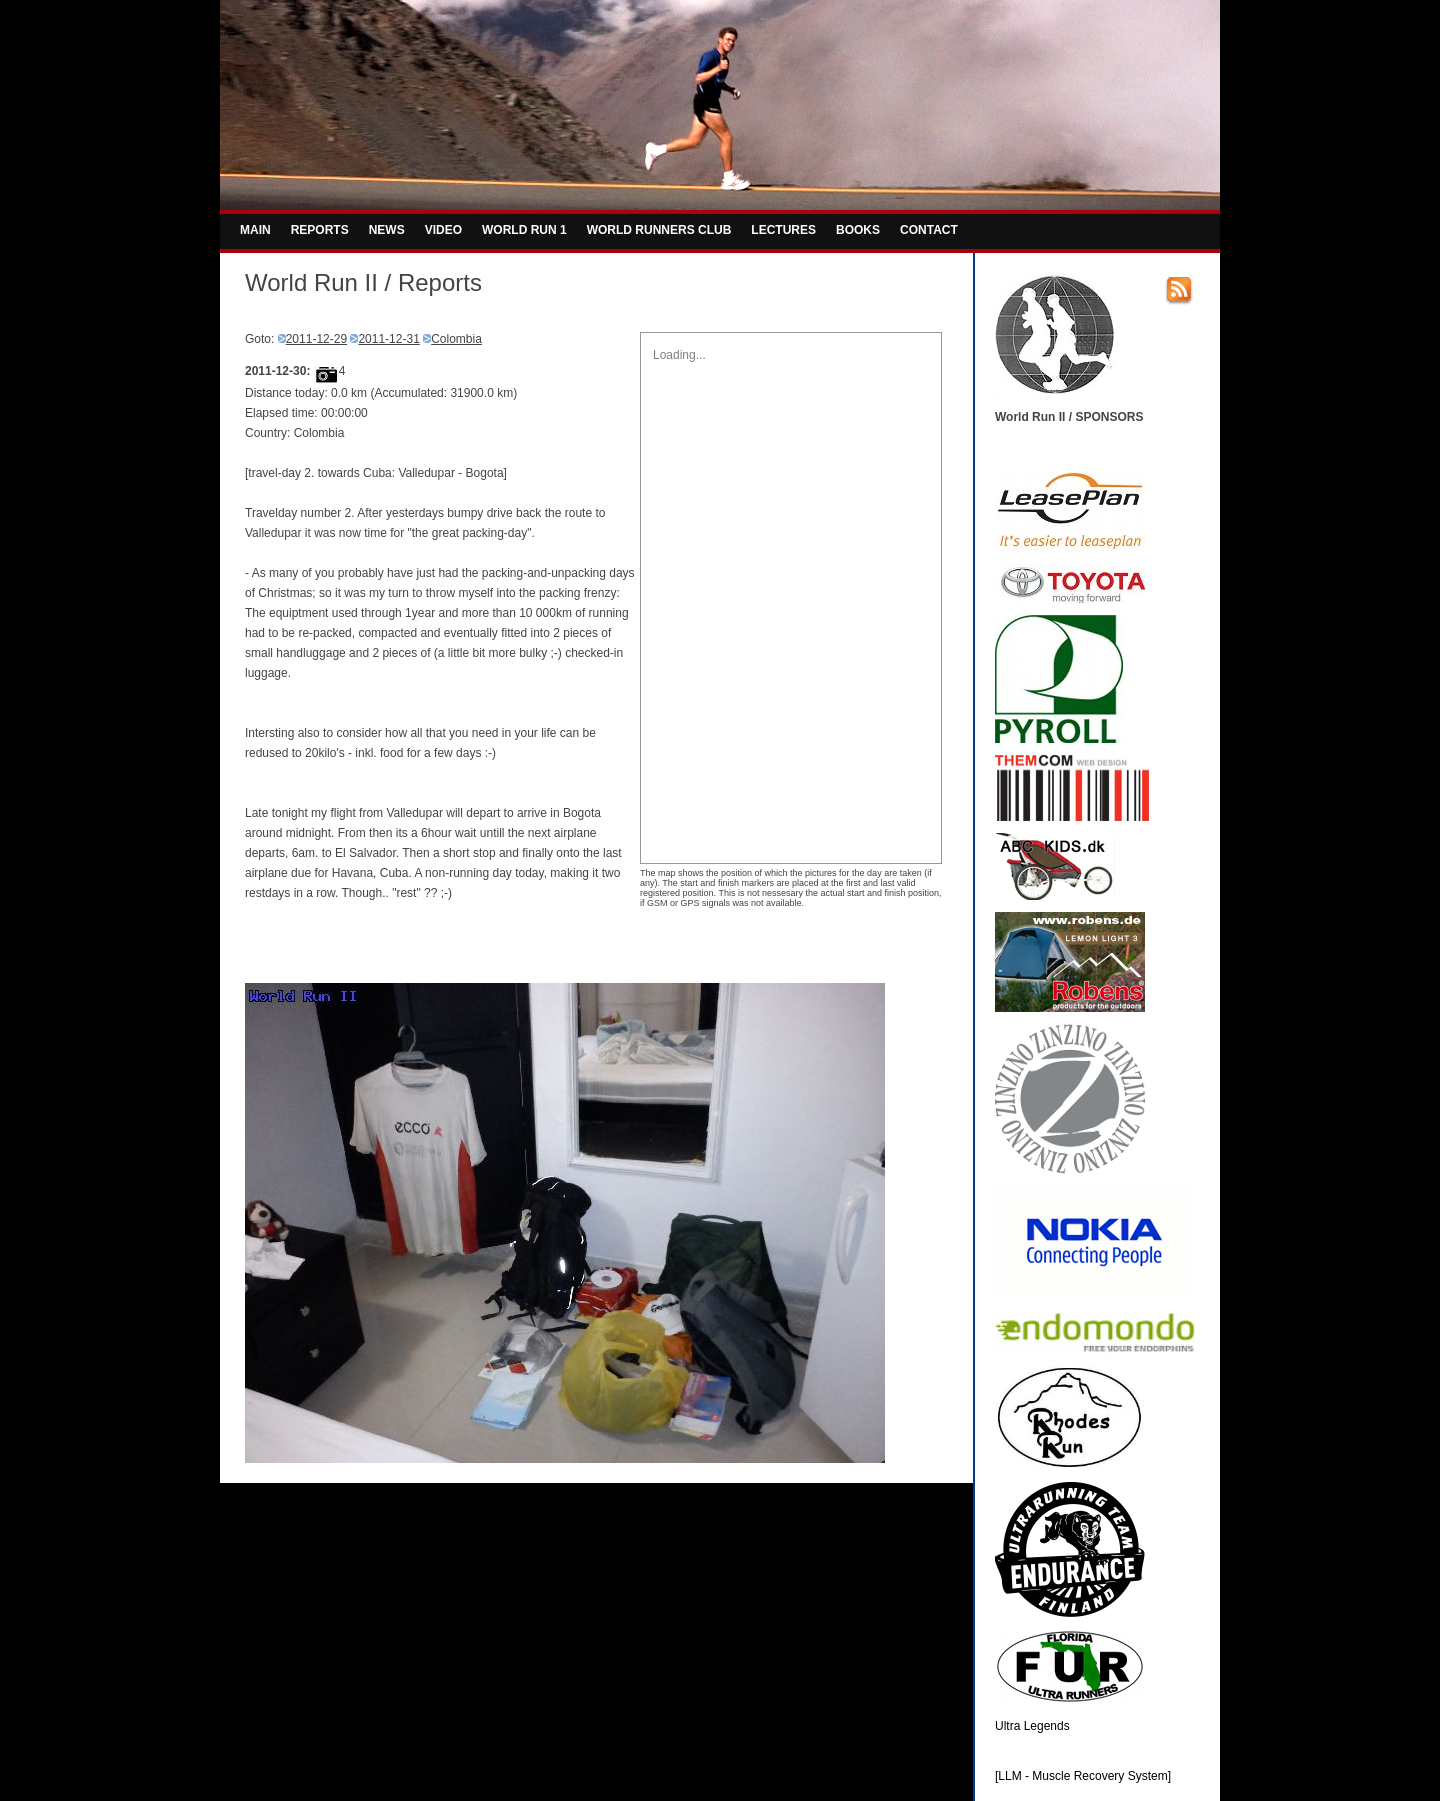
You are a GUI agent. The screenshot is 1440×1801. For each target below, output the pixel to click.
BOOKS (858, 230)
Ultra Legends (1032, 1726)
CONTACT (929, 230)
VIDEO (443, 230)
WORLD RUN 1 (524, 230)
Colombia (456, 339)
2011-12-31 (388, 339)
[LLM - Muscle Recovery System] (1083, 1776)
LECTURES (783, 230)
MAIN (255, 230)
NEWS (387, 230)
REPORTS (320, 230)
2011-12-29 (316, 339)
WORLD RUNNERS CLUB (659, 230)
